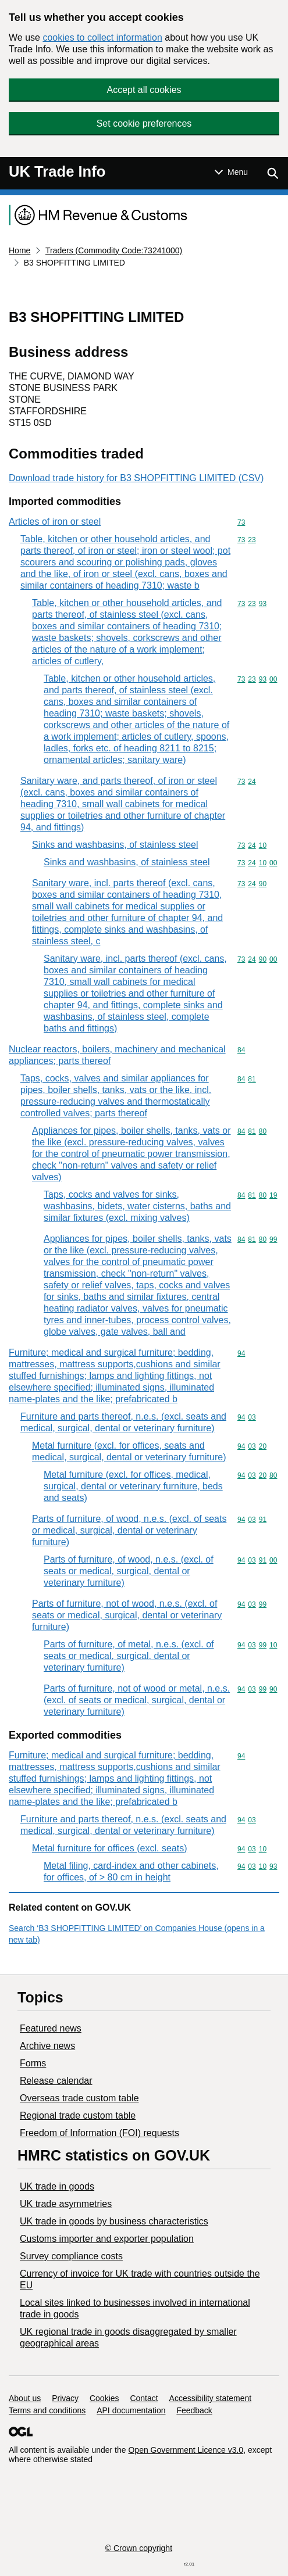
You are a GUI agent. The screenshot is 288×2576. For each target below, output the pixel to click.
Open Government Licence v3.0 (185, 2450)
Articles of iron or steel (55, 521)
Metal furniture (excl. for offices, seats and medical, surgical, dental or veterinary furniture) (129, 1451)
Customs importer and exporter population (107, 2239)
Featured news (50, 2028)
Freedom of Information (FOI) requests (99, 2133)
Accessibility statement (210, 2398)
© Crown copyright (138, 2548)
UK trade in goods (57, 2186)
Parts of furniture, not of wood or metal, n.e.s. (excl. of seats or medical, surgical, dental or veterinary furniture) (137, 1700)
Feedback (194, 2410)
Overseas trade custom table (79, 2098)
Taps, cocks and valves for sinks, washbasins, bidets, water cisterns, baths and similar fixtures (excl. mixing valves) (137, 1206)
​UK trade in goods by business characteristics (114, 2221)
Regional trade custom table (78, 2115)
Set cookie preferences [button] (144, 123)
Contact (144, 2398)
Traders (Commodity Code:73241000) (113, 250)
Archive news (47, 2046)
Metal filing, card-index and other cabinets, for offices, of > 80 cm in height (131, 1871)
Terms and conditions (47, 2410)
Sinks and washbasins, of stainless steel (115, 845)
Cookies (104, 2398)
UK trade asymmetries (66, 2204)
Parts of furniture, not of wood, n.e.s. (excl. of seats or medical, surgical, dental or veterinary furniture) (127, 1615)
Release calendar (56, 2081)
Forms (33, 2063)
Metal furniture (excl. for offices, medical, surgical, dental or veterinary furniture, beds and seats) (133, 1486)
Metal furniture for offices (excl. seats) (109, 1848)
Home (19, 250)
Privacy (65, 2398)
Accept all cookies (143, 90)
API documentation (131, 2410)
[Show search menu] (272, 173)
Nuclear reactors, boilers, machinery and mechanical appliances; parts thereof (117, 1055)
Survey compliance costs (71, 2256)
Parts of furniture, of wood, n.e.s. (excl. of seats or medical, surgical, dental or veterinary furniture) (129, 1530)
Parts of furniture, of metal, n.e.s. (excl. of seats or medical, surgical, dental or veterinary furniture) (129, 1655)
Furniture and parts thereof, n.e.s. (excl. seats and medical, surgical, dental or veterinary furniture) (123, 1422)
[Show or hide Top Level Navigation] (231, 172)
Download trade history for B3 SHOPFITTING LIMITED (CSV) (136, 478)
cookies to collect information (102, 37)
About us (25, 2398)
